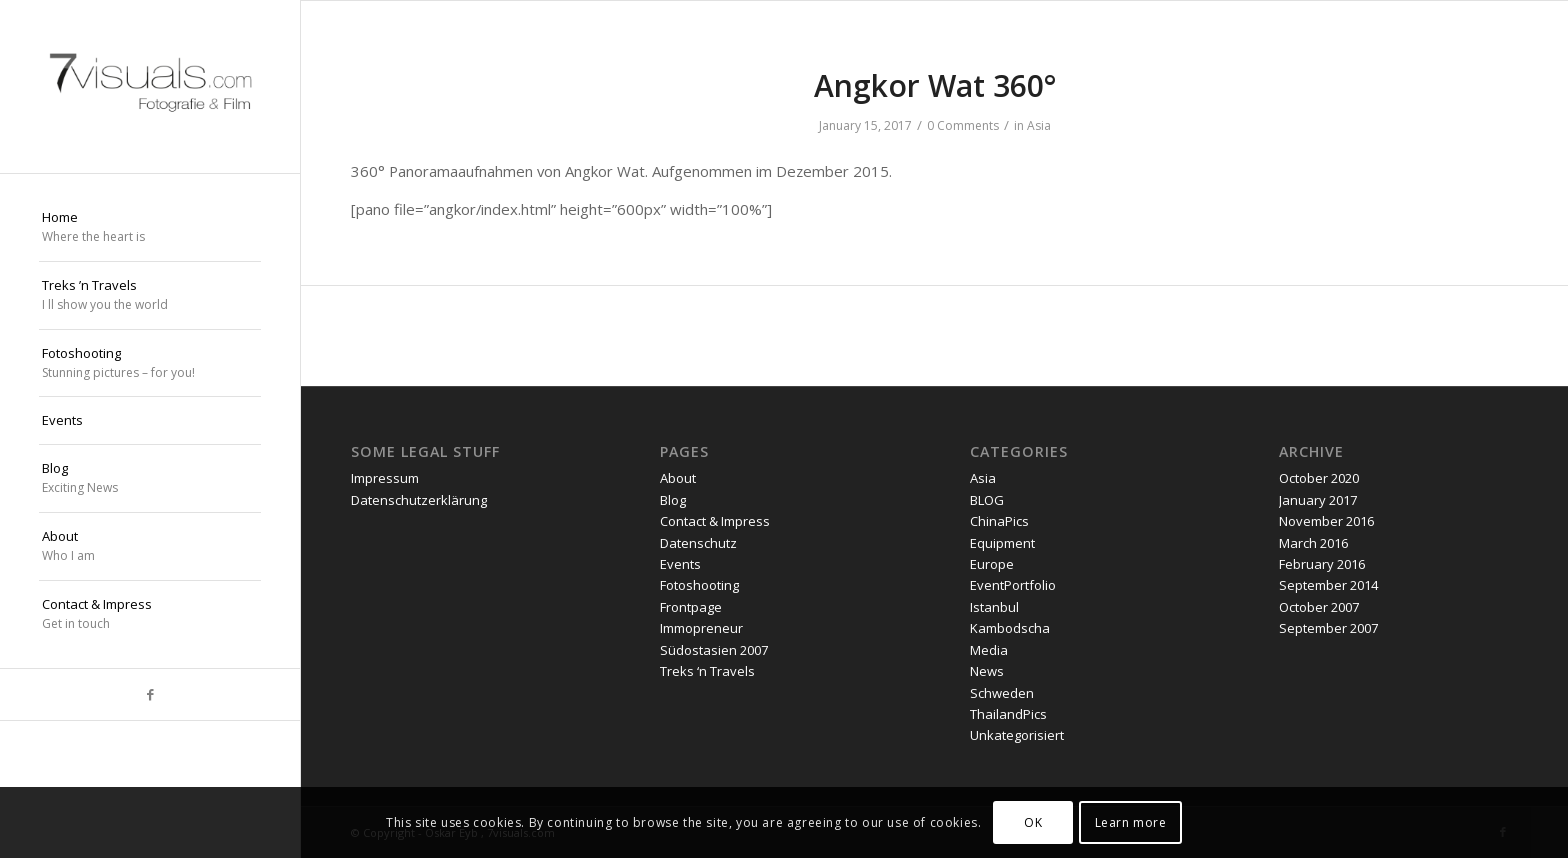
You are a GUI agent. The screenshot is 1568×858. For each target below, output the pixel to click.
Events (680, 564)
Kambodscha (1010, 628)
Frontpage (691, 607)
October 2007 (1319, 607)
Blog (673, 500)
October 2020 (1319, 478)
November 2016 (1326, 521)
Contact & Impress (715, 521)
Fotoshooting (699, 585)
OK (1033, 822)
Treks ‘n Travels (707, 671)
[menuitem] (150, 228)
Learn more (1131, 822)
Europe (992, 564)
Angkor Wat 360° (935, 85)
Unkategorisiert (1017, 735)
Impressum (385, 478)
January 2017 (1318, 500)
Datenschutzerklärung (419, 500)
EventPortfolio (1013, 585)
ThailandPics (1008, 714)
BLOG (987, 500)
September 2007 (1328, 628)
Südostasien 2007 (714, 650)
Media (989, 650)
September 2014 (1328, 585)
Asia (1039, 125)
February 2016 (1322, 564)
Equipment (1002, 543)
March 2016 (1313, 543)
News (987, 671)
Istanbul (994, 607)
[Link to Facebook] (150, 694)
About (678, 478)
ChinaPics (999, 521)
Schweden (1002, 693)
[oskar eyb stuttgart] (150, 86)
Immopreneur (701, 628)
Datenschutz (698, 543)
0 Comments (963, 125)
